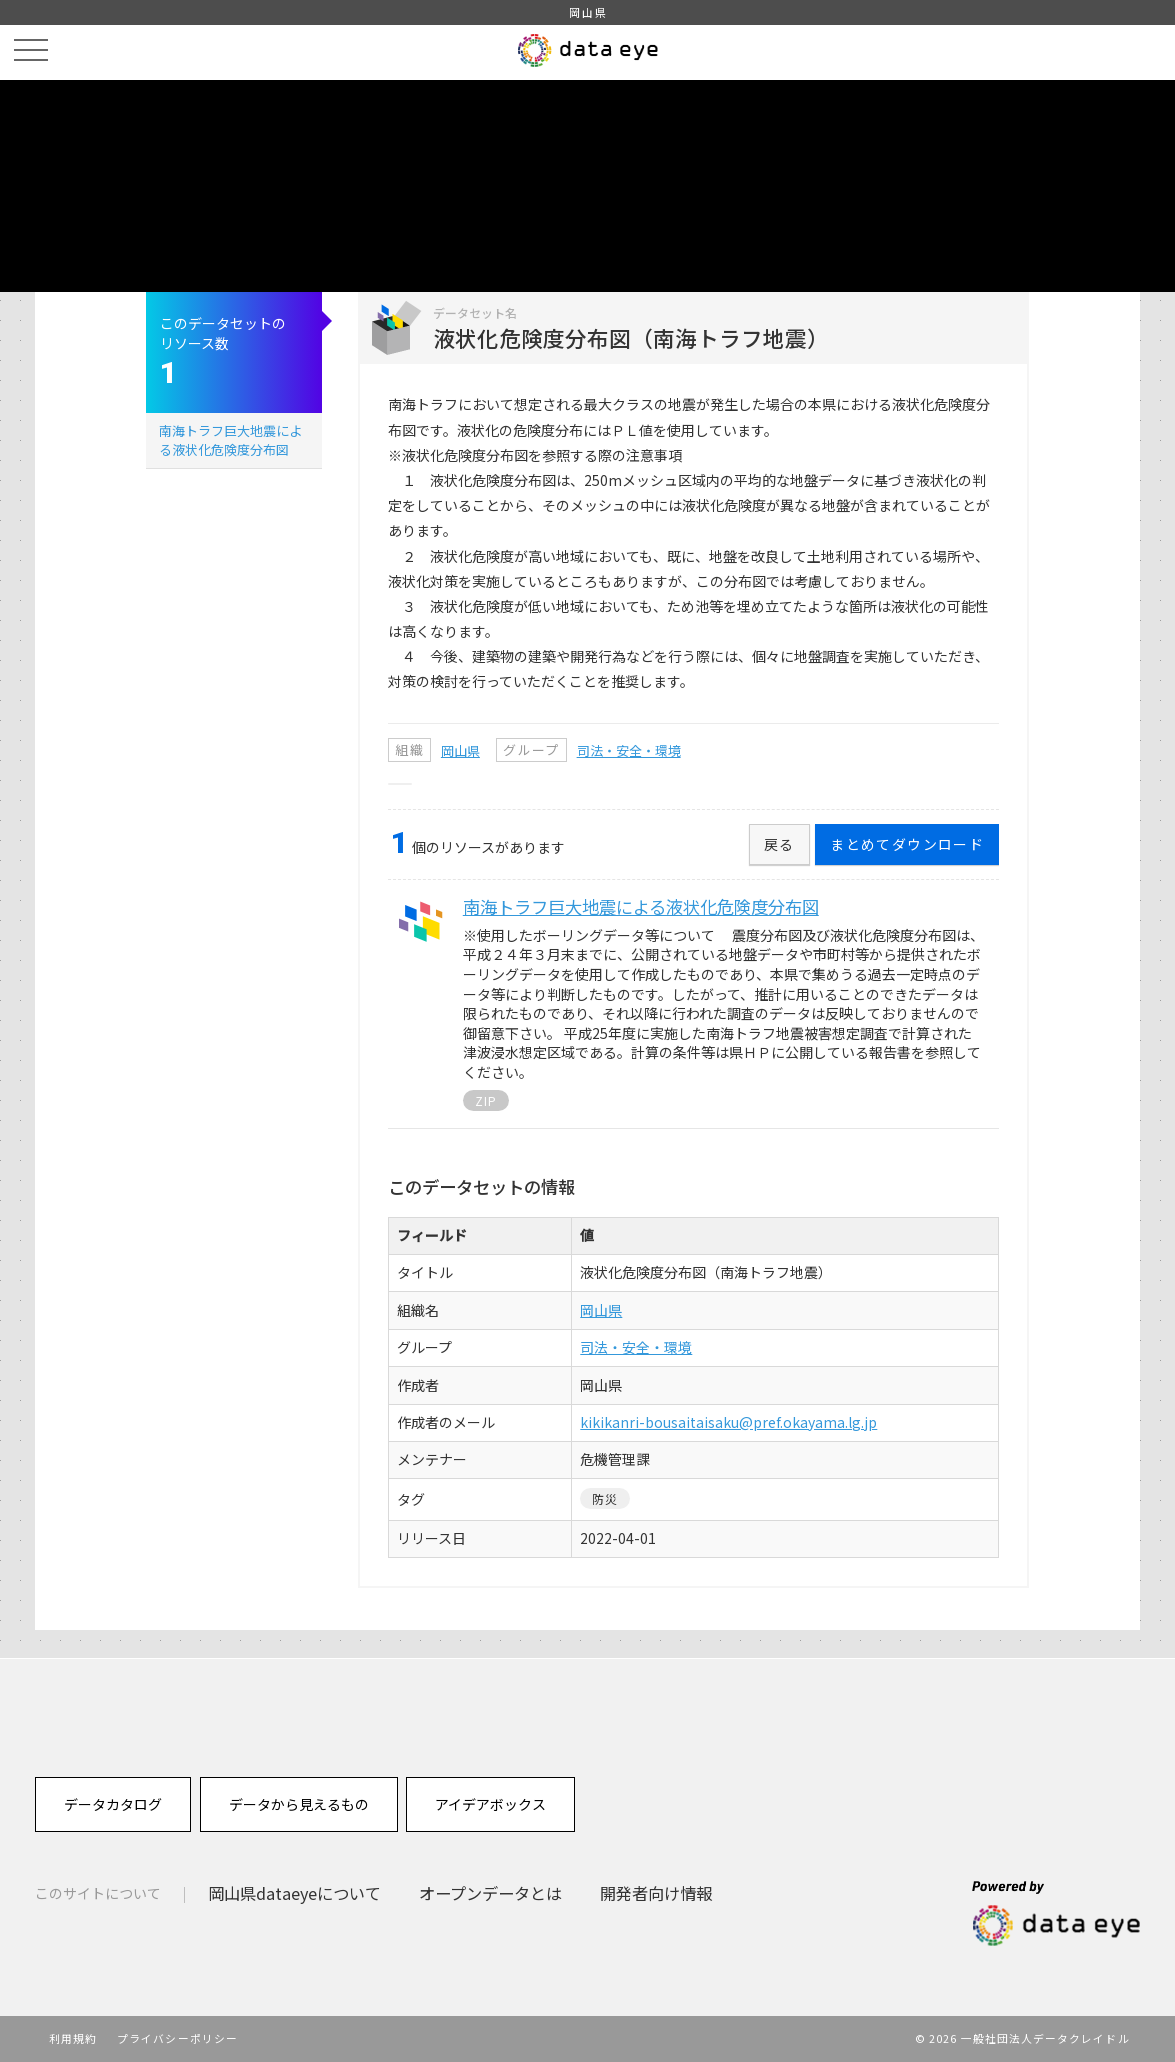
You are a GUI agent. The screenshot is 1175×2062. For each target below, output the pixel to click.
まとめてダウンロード (907, 844)
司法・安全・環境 (629, 750)
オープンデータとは (490, 1893)
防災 (605, 1498)
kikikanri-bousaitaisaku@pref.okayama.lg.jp (728, 1422)
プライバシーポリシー (177, 2038)
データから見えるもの (299, 1804)
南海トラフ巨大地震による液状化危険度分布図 (230, 439)
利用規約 (73, 2038)
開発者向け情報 (656, 1893)
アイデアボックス (490, 1804)
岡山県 (460, 750)
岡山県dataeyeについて (294, 1893)
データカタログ (113, 1804)
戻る (779, 844)
